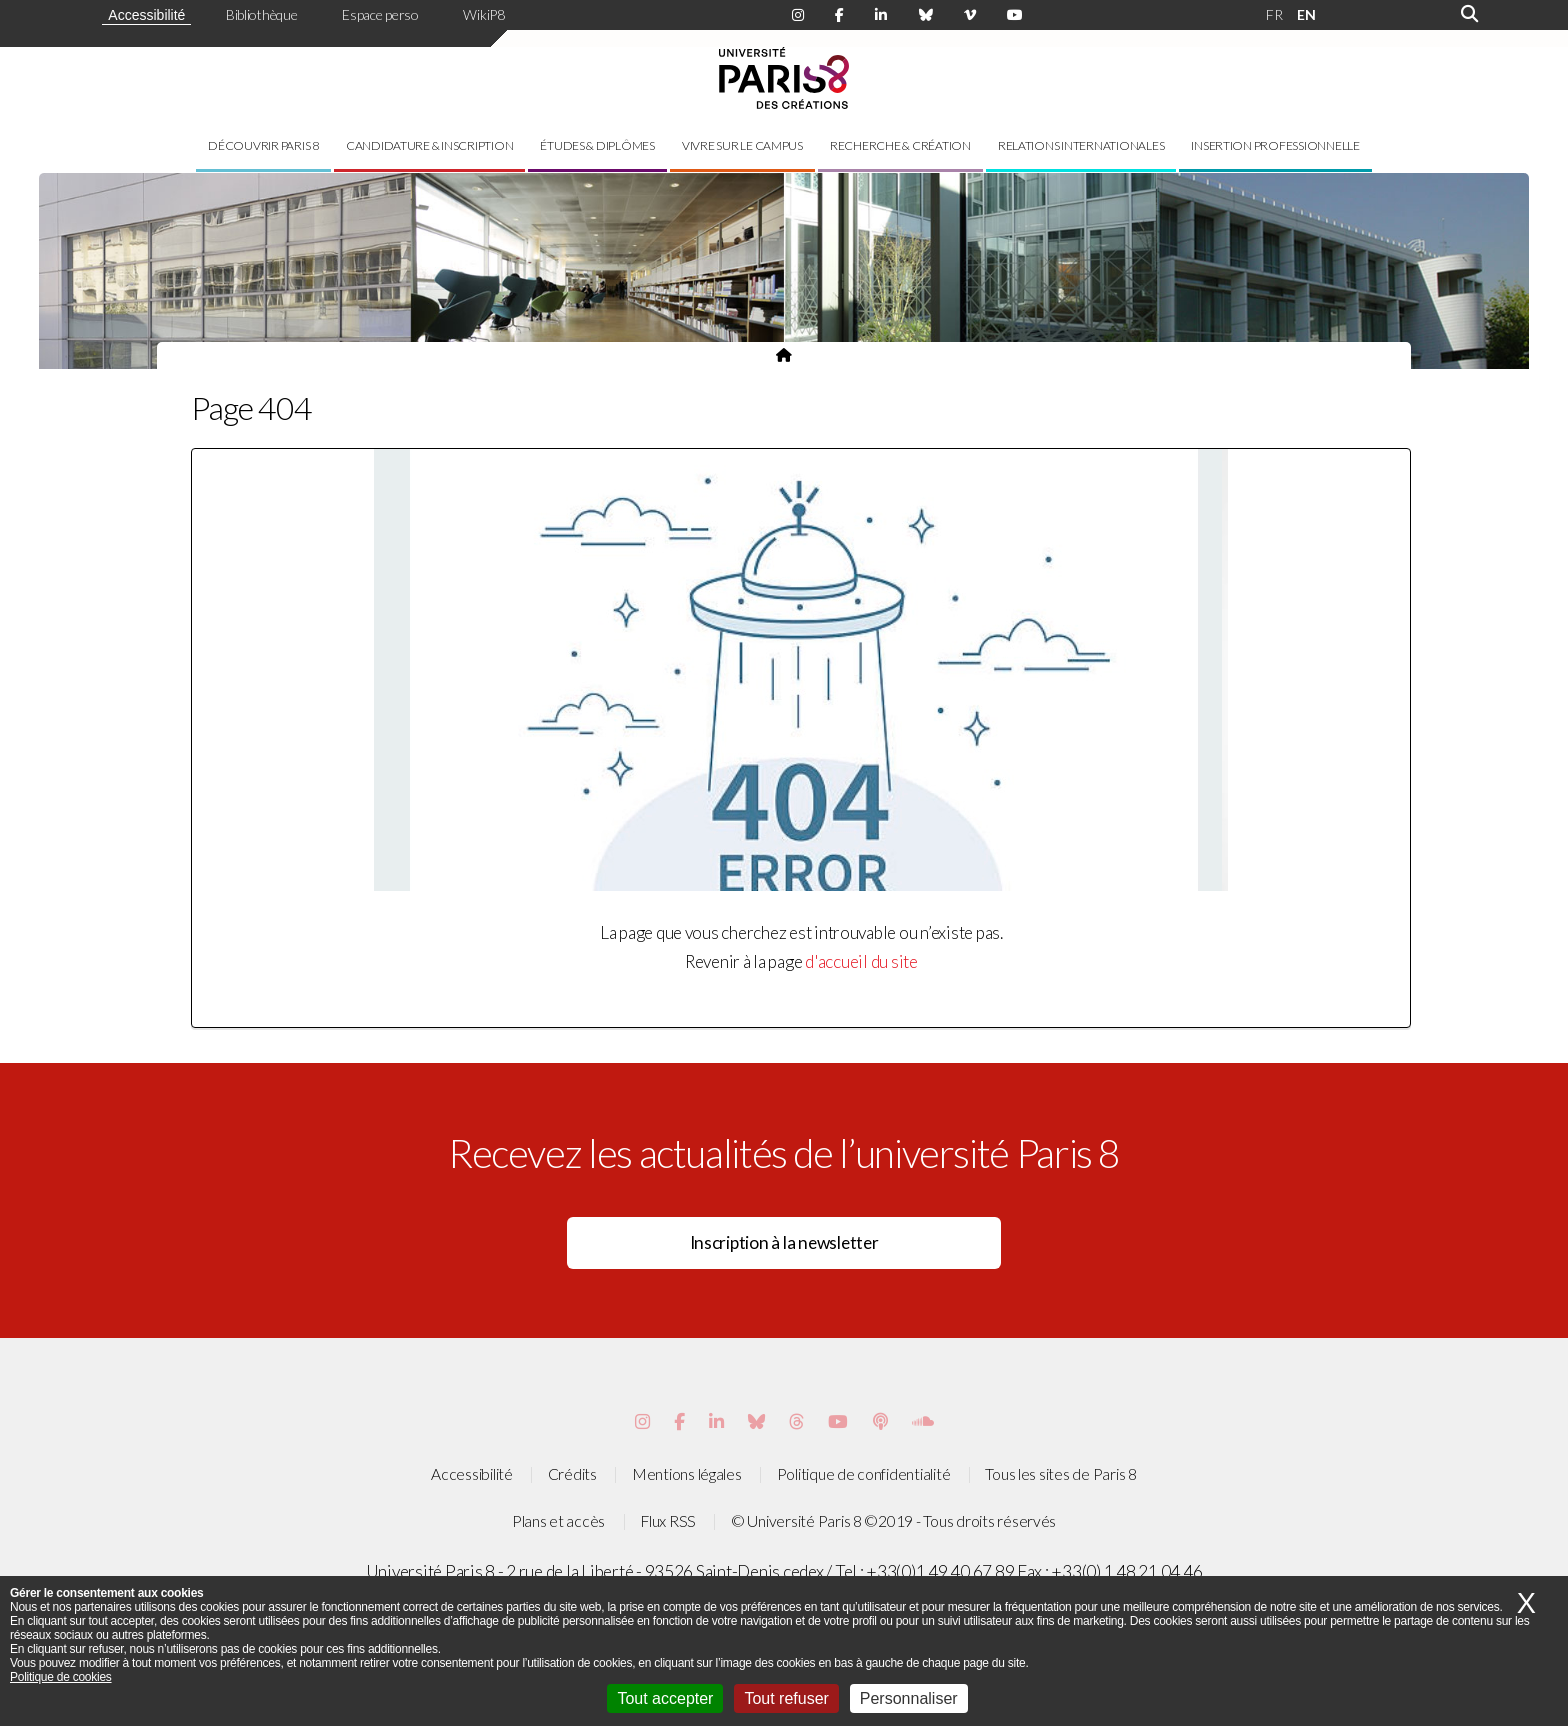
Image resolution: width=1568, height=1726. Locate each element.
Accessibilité (146, 15)
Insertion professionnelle (1275, 145)
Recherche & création (900, 145)
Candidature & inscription (430, 145)
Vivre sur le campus (742, 145)
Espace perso (380, 14)
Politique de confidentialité (864, 1474)
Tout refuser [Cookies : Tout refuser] (786, 1698)
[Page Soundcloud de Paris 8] (923, 1421)
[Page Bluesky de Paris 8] (926, 15)
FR (1274, 14)
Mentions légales (687, 1474)
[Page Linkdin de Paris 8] (881, 15)
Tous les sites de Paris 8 (1061, 1474)
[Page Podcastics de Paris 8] (880, 1421)
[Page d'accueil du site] (784, 354)
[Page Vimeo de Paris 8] (716, 1421)
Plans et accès (558, 1521)
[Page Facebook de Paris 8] (839, 15)
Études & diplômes (597, 145)
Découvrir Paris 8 (263, 145)
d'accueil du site (861, 961)
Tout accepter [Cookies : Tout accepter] (665, 1698)
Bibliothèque (262, 14)
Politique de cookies (61, 1677)
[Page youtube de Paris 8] (1015, 15)
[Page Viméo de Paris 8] (970, 15)
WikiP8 (483, 14)
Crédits (572, 1474)
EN (1306, 14)
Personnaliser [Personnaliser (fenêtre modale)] (909, 1698)
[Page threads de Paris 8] (796, 1421)
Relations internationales (1081, 145)
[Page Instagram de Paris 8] (798, 15)
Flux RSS (668, 1521)
